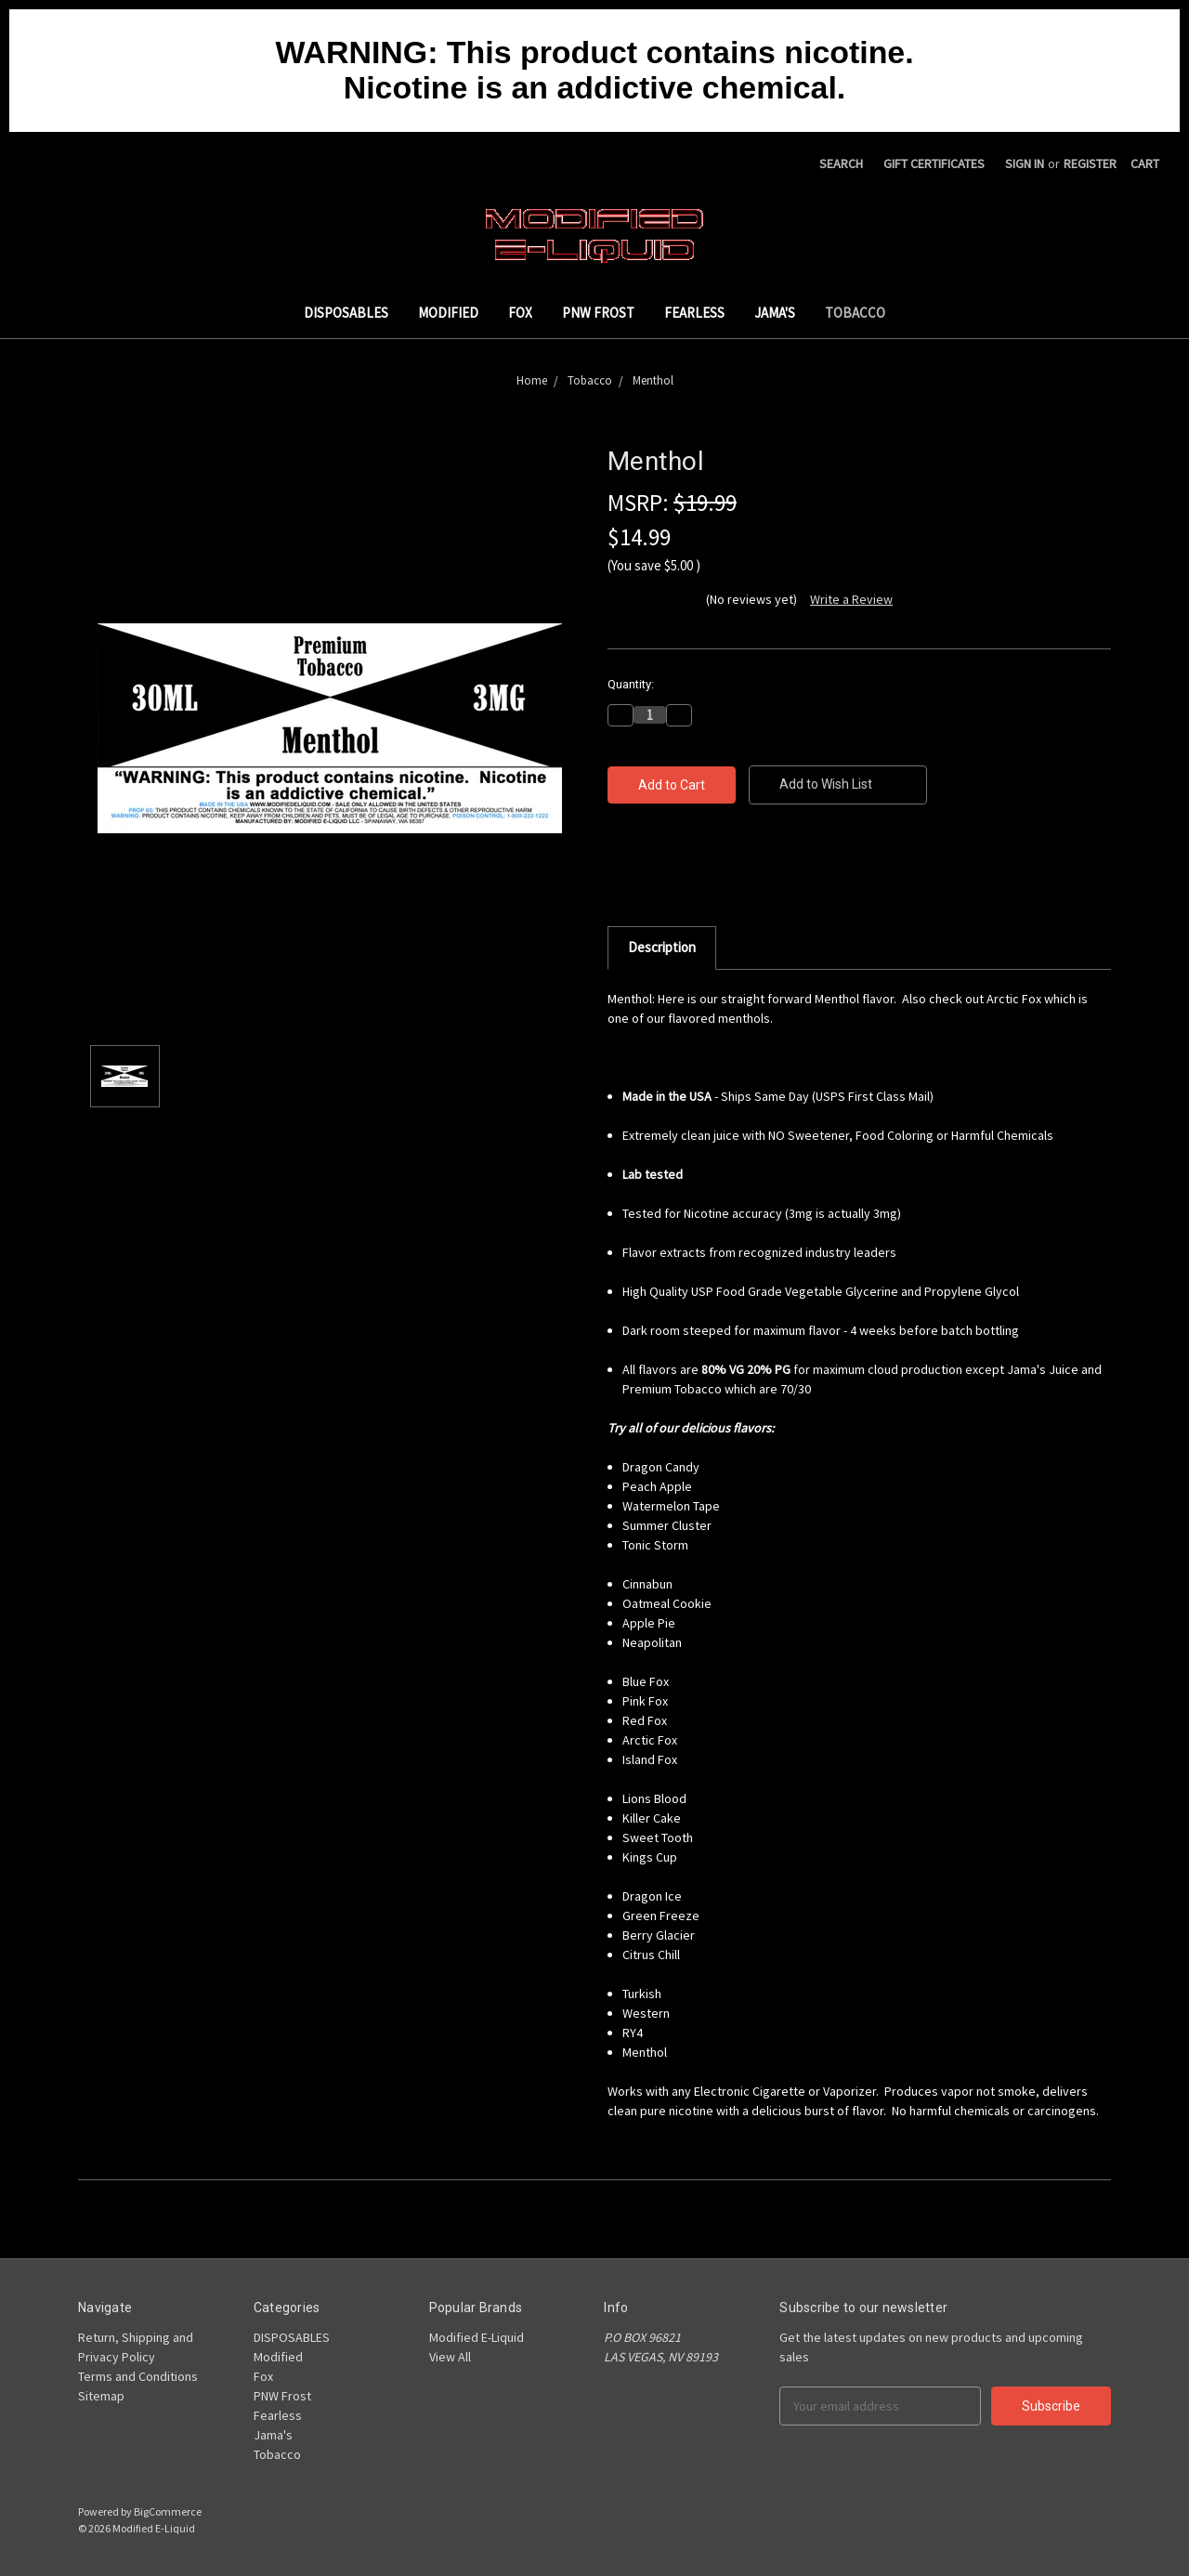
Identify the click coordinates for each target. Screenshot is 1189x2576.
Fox (520, 312)
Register (1090, 163)
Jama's (774, 312)
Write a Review (851, 599)
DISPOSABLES (346, 312)
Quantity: (631, 684)
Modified (448, 312)
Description (662, 947)
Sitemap (101, 2395)
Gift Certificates (934, 163)
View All (450, 2356)
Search (841, 163)
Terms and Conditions (138, 2376)
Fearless (694, 312)
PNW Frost (598, 312)
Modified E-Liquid (476, 2337)
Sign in (1024, 163)
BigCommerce (168, 2511)
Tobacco (855, 312)
